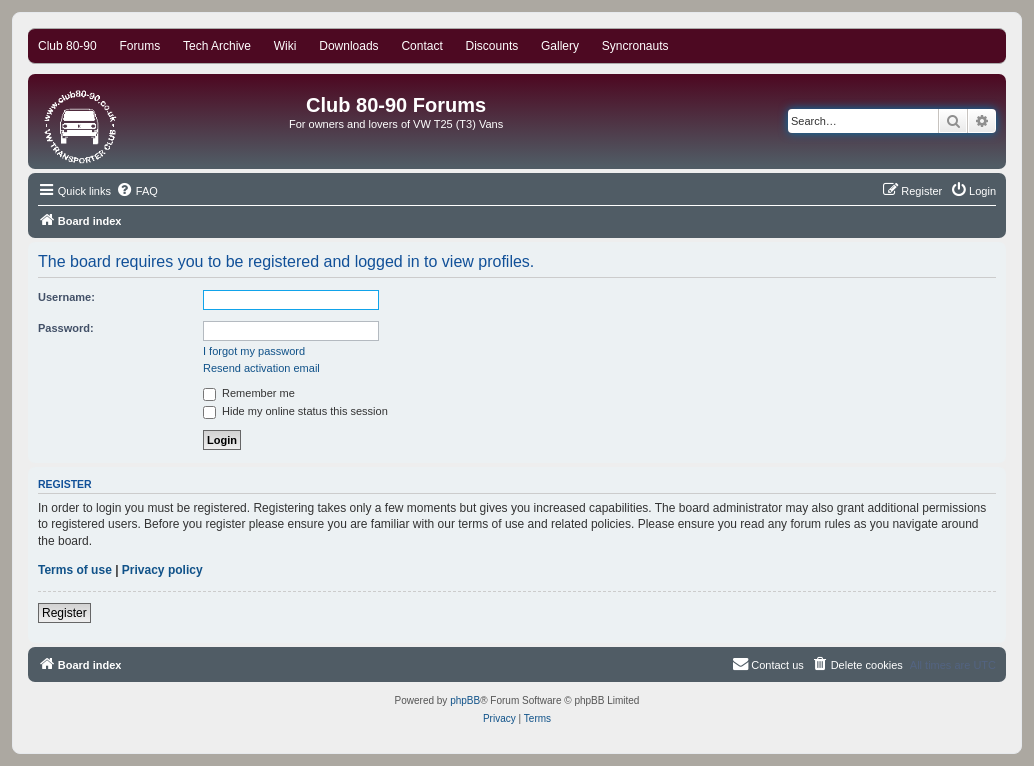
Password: (66, 328)
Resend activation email (261, 368)
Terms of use (75, 570)
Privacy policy (162, 570)
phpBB (465, 700)
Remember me (249, 393)
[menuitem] (137, 191)
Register (64, 613)
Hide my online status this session (295, 411)
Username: (66, 297)
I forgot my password (254, 351)
